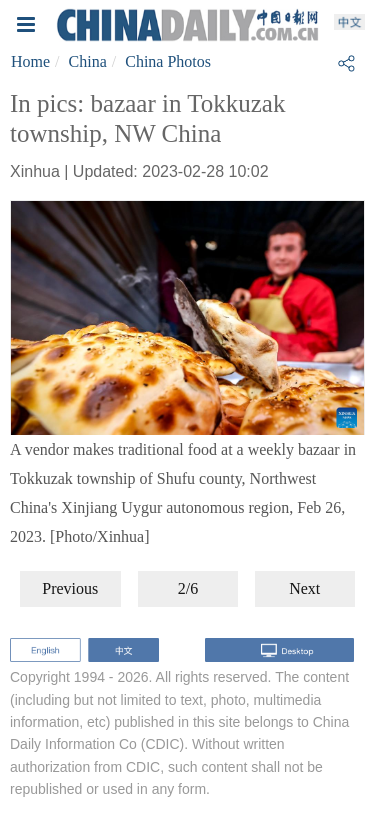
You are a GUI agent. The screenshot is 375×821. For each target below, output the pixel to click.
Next (304, 588)
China (88, 61)
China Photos (168, 61)
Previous (70, 588)
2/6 (188, 588)
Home (30, 61)
